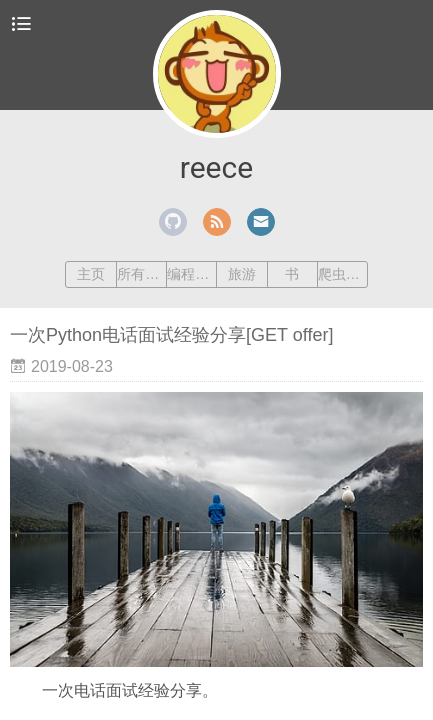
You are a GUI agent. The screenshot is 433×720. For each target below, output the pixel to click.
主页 (91, 274)
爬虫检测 (342, 274)
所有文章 (141, 274)
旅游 (242, 274)
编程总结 (191, 274)
